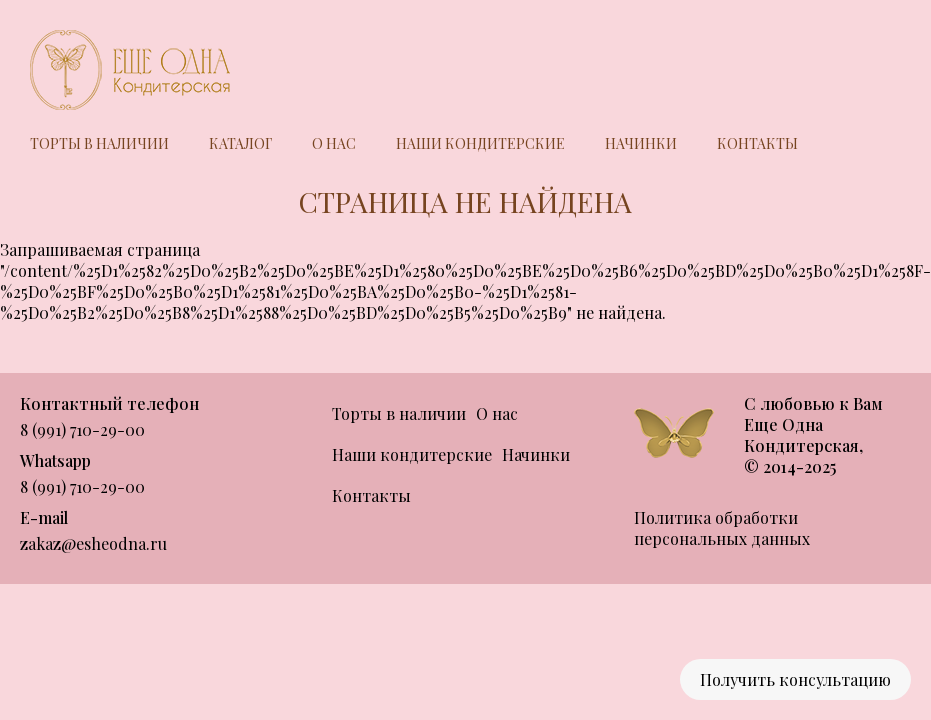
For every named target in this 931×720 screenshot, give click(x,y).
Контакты (757, 143)
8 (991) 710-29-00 (82, 429)
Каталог (240, 143)
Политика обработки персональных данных (722, 528)
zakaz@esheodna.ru (93, 543)
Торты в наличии (99, 143)
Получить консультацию (795, 679)
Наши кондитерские (480, 143)
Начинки (641, 143)
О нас (334, 143)
